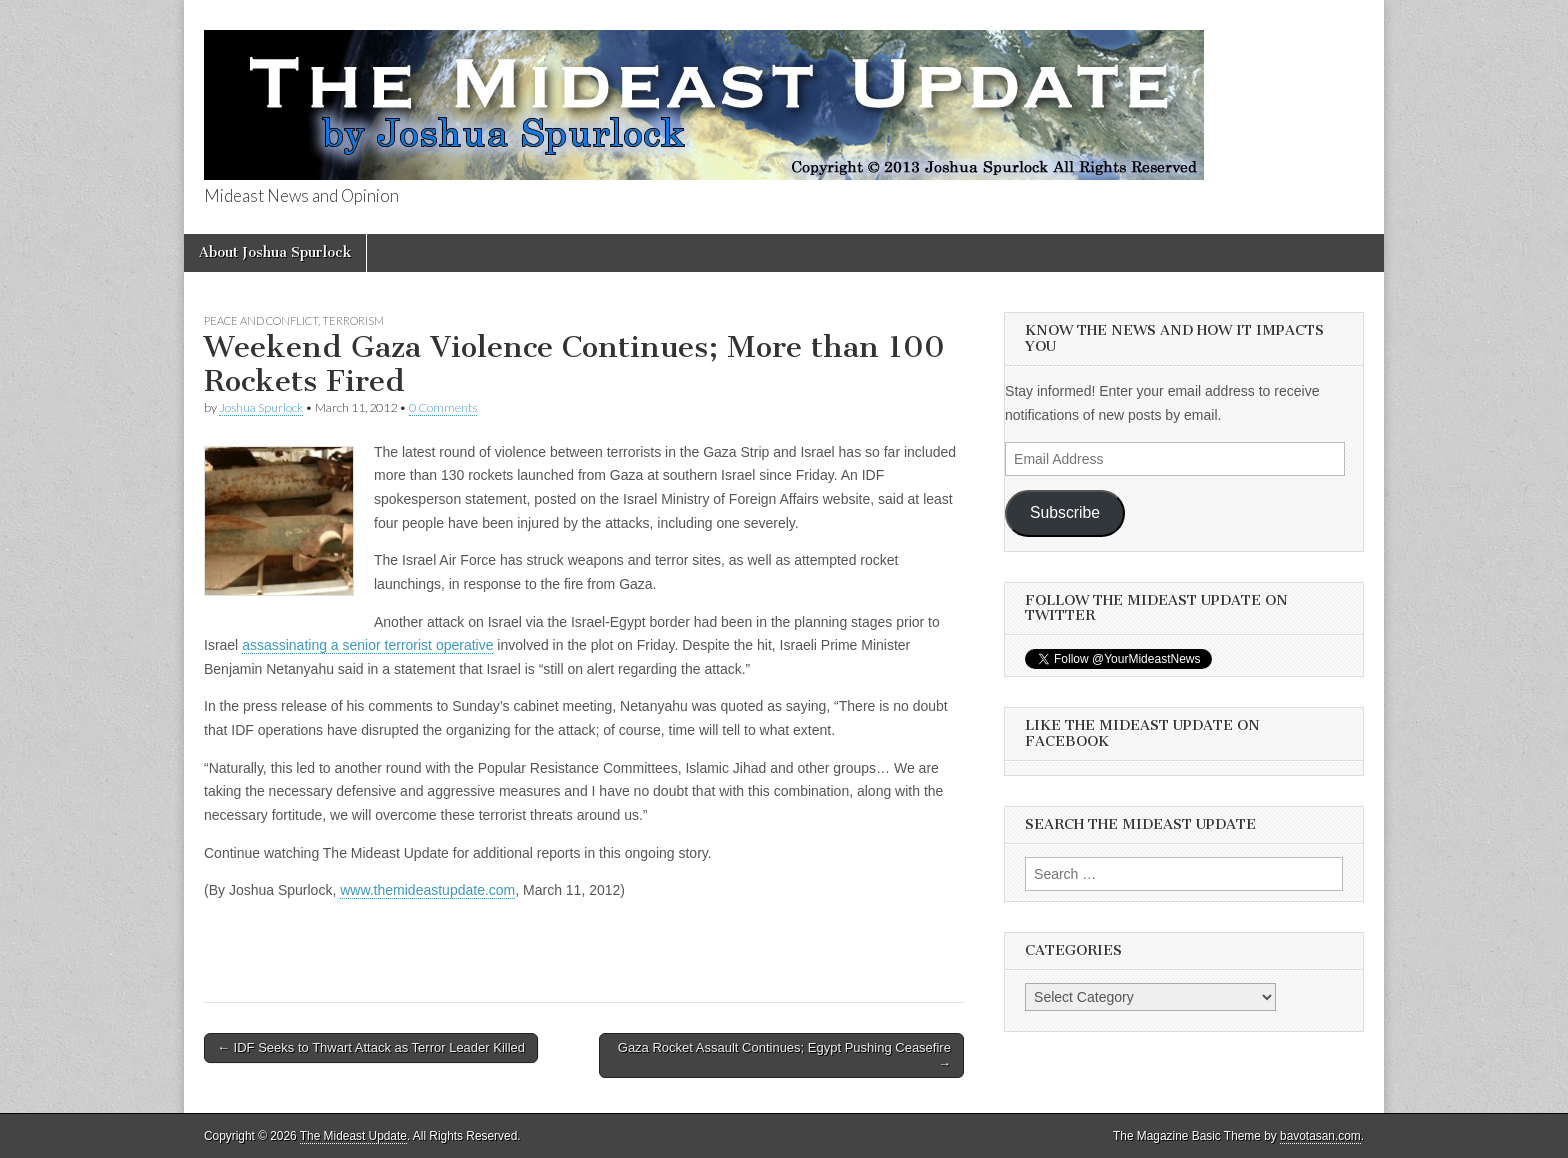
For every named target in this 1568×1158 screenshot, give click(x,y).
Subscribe (1065, 512)
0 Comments (443, 407)
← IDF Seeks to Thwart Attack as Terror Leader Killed (371, 1047)
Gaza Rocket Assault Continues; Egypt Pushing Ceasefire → (784, 1055)
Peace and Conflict (261, 320)
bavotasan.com (1320, 1136)
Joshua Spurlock (261, 407)
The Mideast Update (353, 1136)
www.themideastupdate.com (427, 890)
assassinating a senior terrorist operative (367, 645)
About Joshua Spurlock (275, 252)
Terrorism (353, 320)
